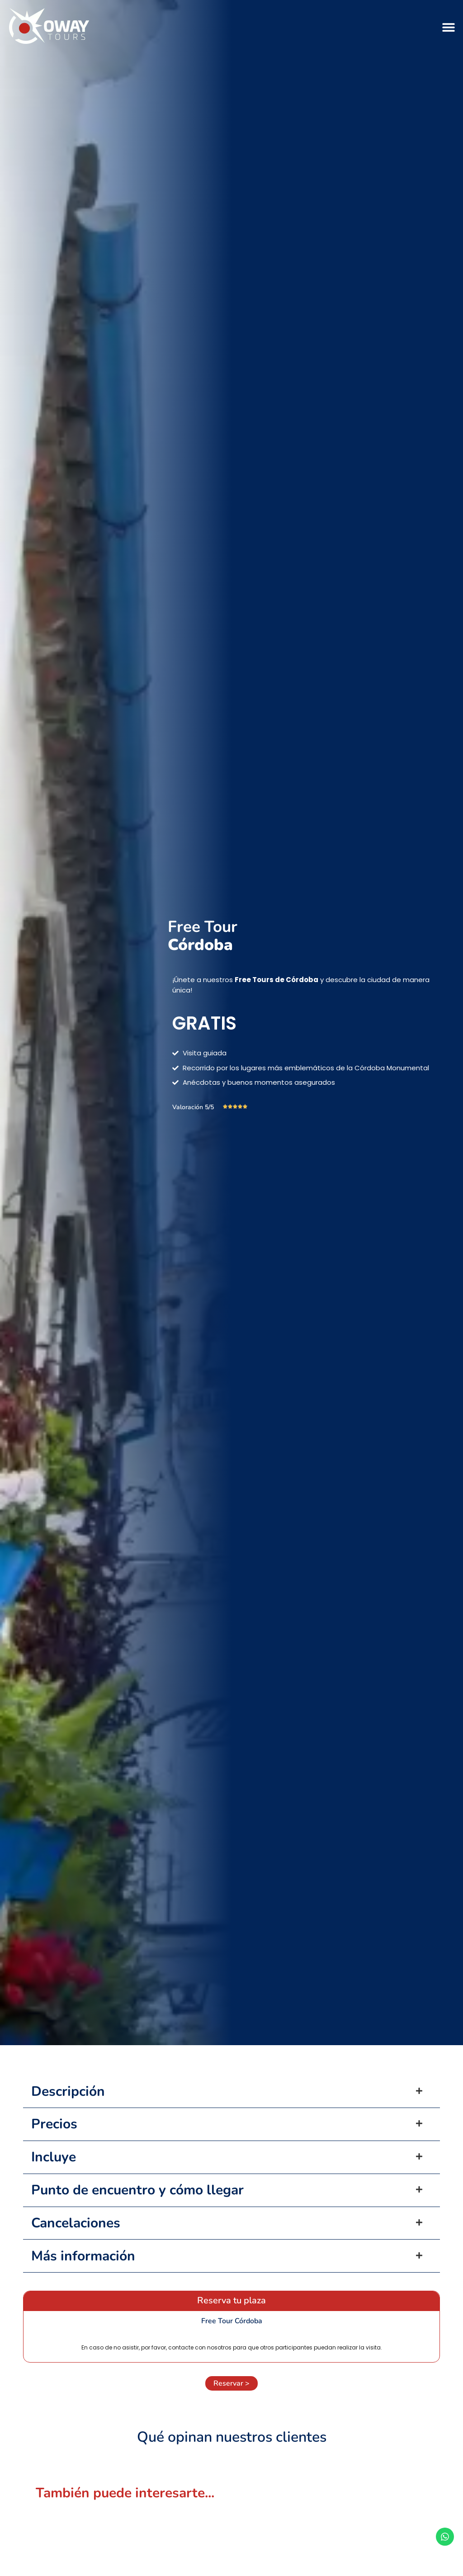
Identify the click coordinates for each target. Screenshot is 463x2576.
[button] (448, 27)
